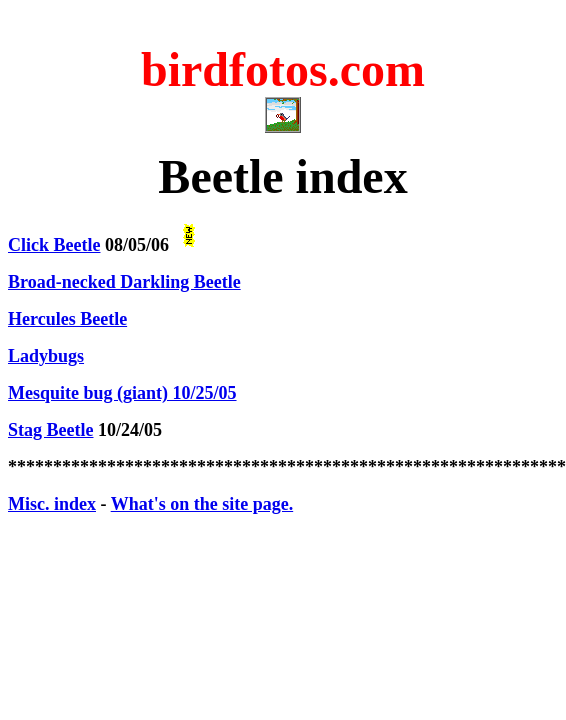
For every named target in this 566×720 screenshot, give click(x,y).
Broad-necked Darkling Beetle (124, 282)
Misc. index (52, 504)
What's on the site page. (202, 504)
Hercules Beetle (67, 319)
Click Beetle (54, 245)
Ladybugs (46, 356)
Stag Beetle (50, 430)
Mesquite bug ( (122, 393)
